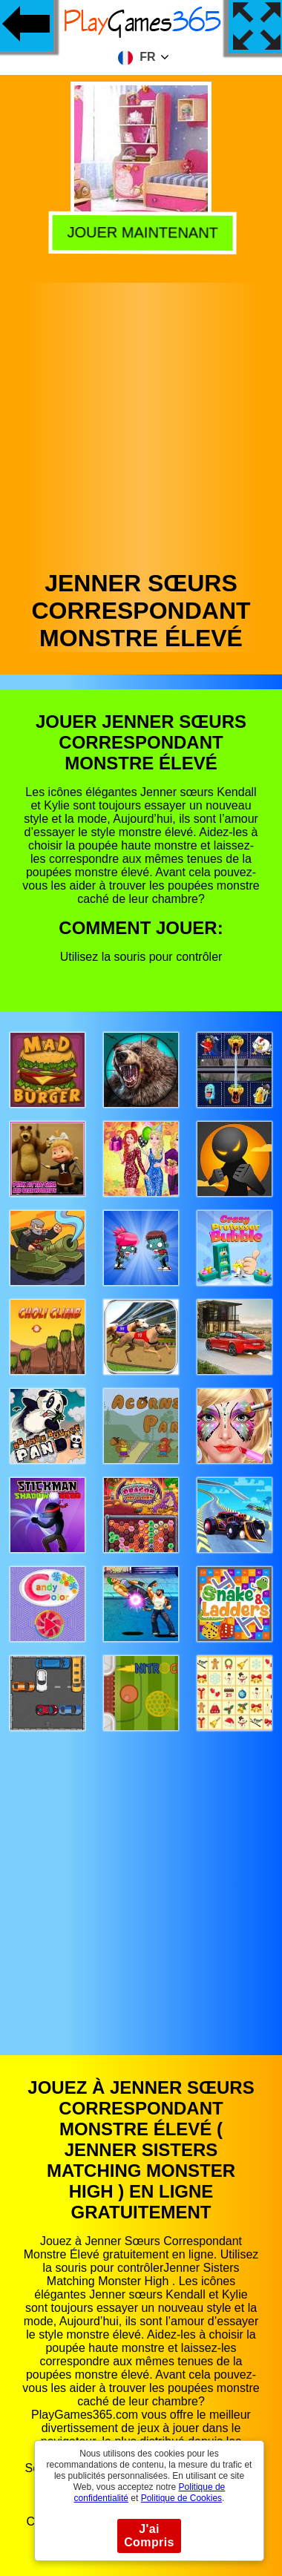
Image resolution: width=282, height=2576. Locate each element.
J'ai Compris (149, 2536)
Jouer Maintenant (138, 231)
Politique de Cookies (181, 2498)
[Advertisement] (140, 422)
